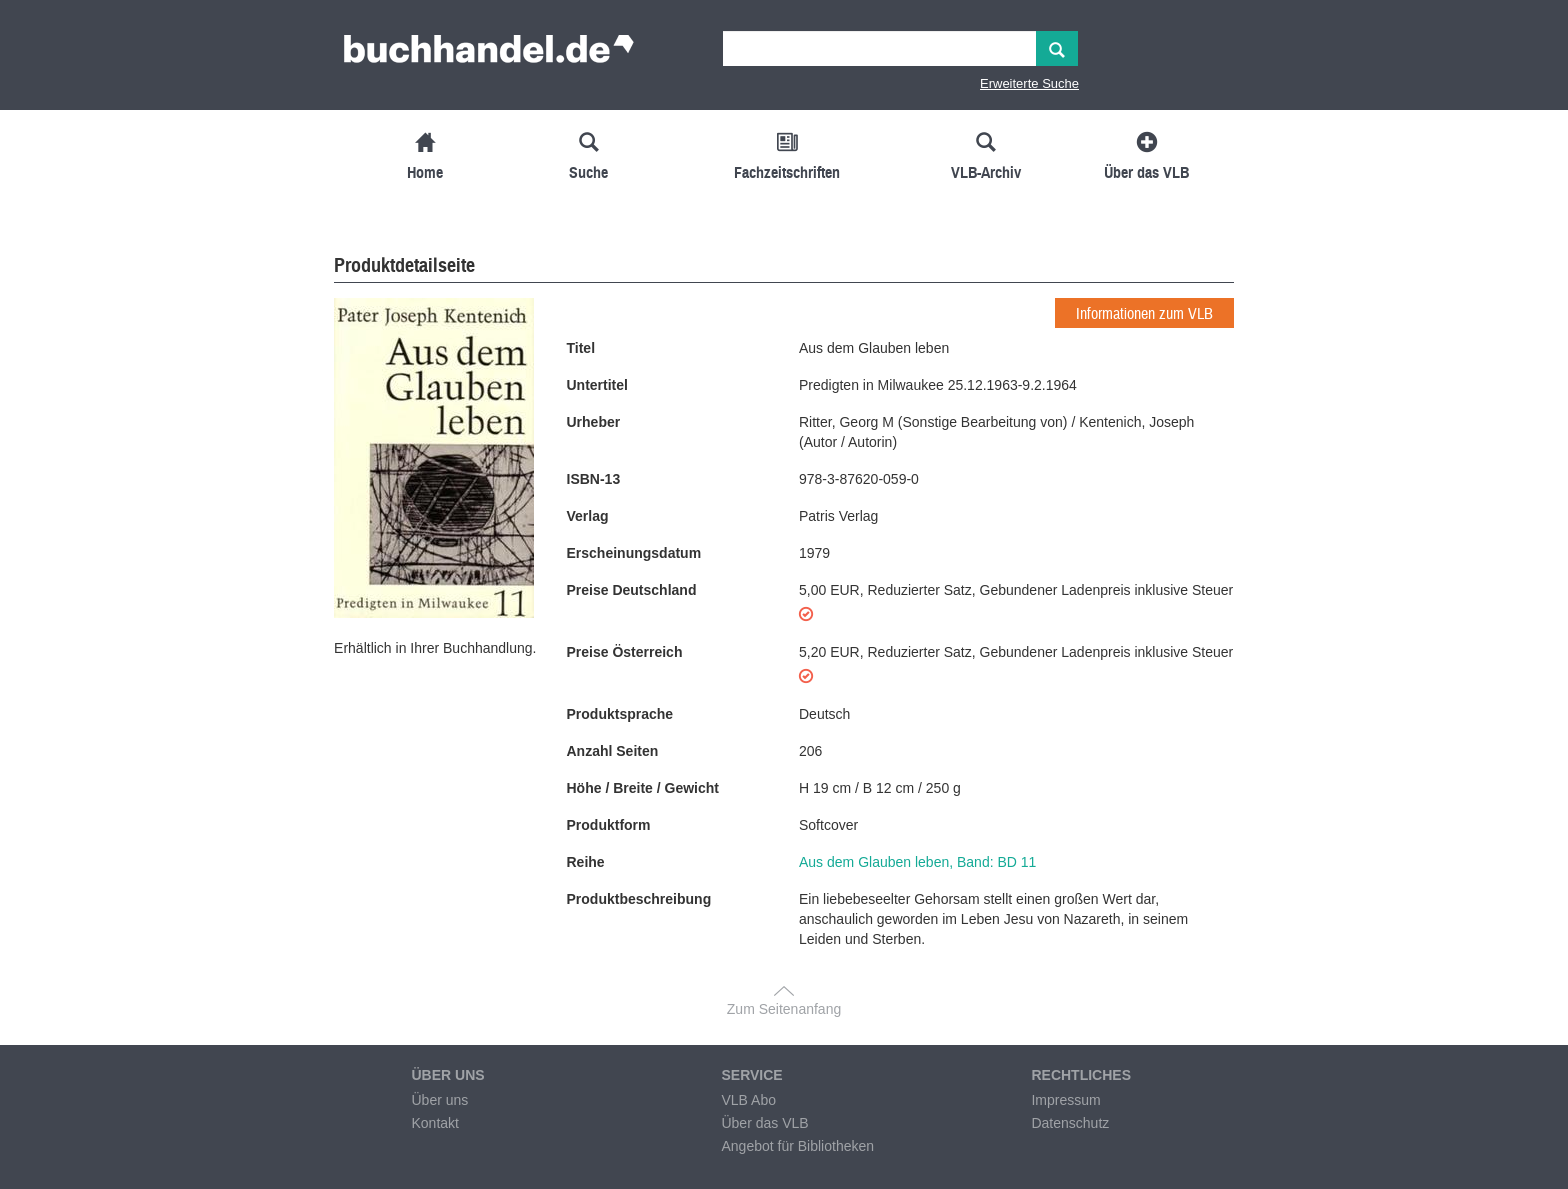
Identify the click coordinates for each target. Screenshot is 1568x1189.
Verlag (588, 516)
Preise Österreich (625, 652)
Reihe (586, 862)
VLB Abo (748, 1100)
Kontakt (434, 1123)
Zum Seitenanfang (784, 1009)
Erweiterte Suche (1029, 83)
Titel (581, 348)
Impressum (1065, 1100)
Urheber (594, 422)
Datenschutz (1070, 1123)
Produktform (609, 825)
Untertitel (597, 385)
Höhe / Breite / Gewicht (643, 788)
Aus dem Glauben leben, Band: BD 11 (917, 862)
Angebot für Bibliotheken (797, 1146)
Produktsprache (620, 714)
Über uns (439, 1100)
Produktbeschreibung (639, 899)
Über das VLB (764, 1123)
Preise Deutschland (632, 590)
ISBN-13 (594, 479)
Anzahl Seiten (613, 751)
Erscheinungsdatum (634, 553)
